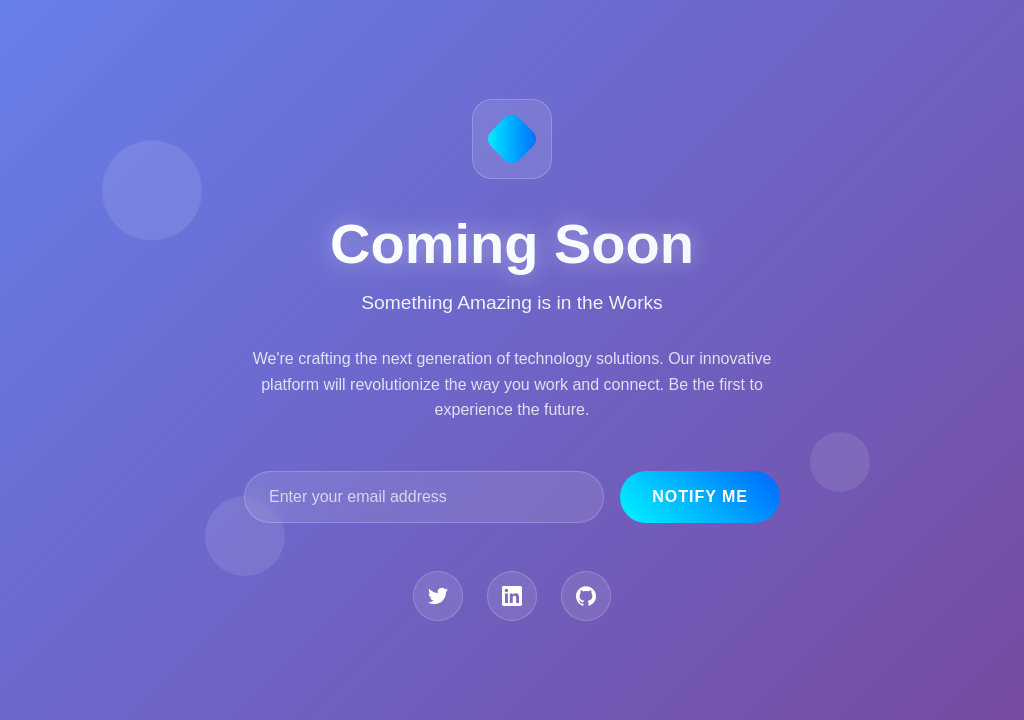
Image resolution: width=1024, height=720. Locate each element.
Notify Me (700, 496)
